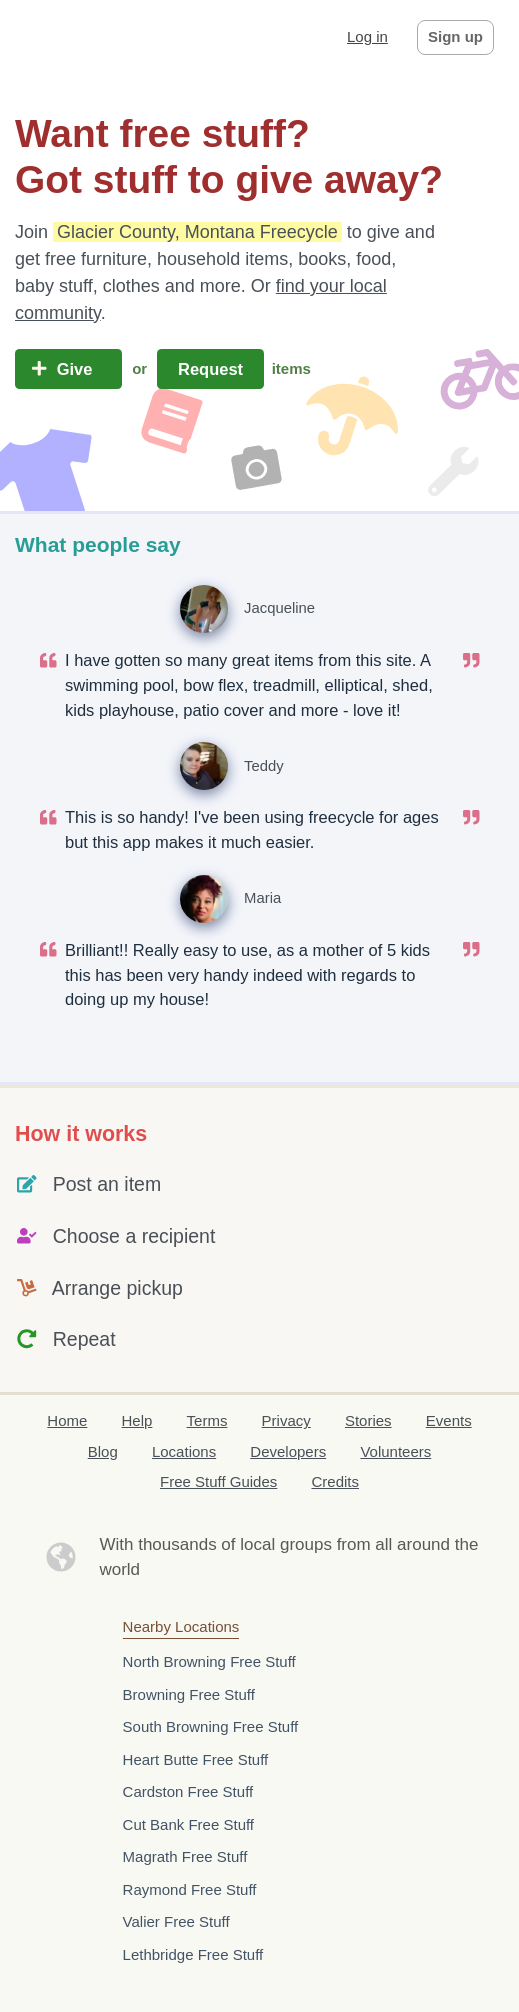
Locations (184, 1451)
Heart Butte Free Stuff (196, 1759)
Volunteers (395, 1451)
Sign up (455, 36)
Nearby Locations (181, 1626)
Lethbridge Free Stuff (193, 1954)
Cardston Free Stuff (188, 1791)
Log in (367, 36)
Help (137, 1420)
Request (210, 369)
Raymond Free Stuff (190, 1889)
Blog (103, 1451)
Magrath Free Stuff (185, 1856)
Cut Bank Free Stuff (188, 1824)
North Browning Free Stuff (209, 1661)
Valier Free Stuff (176, 1921)
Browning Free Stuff (189, 1694)
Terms (207, 1420)
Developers (288, 1451)
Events (449, 1420)
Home (67, 1420)
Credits (335, 1481)
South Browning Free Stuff (211, 1726)
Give (68, 369)
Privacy (286, 1420)
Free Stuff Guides (218, 1481)
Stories (368, 1420)
